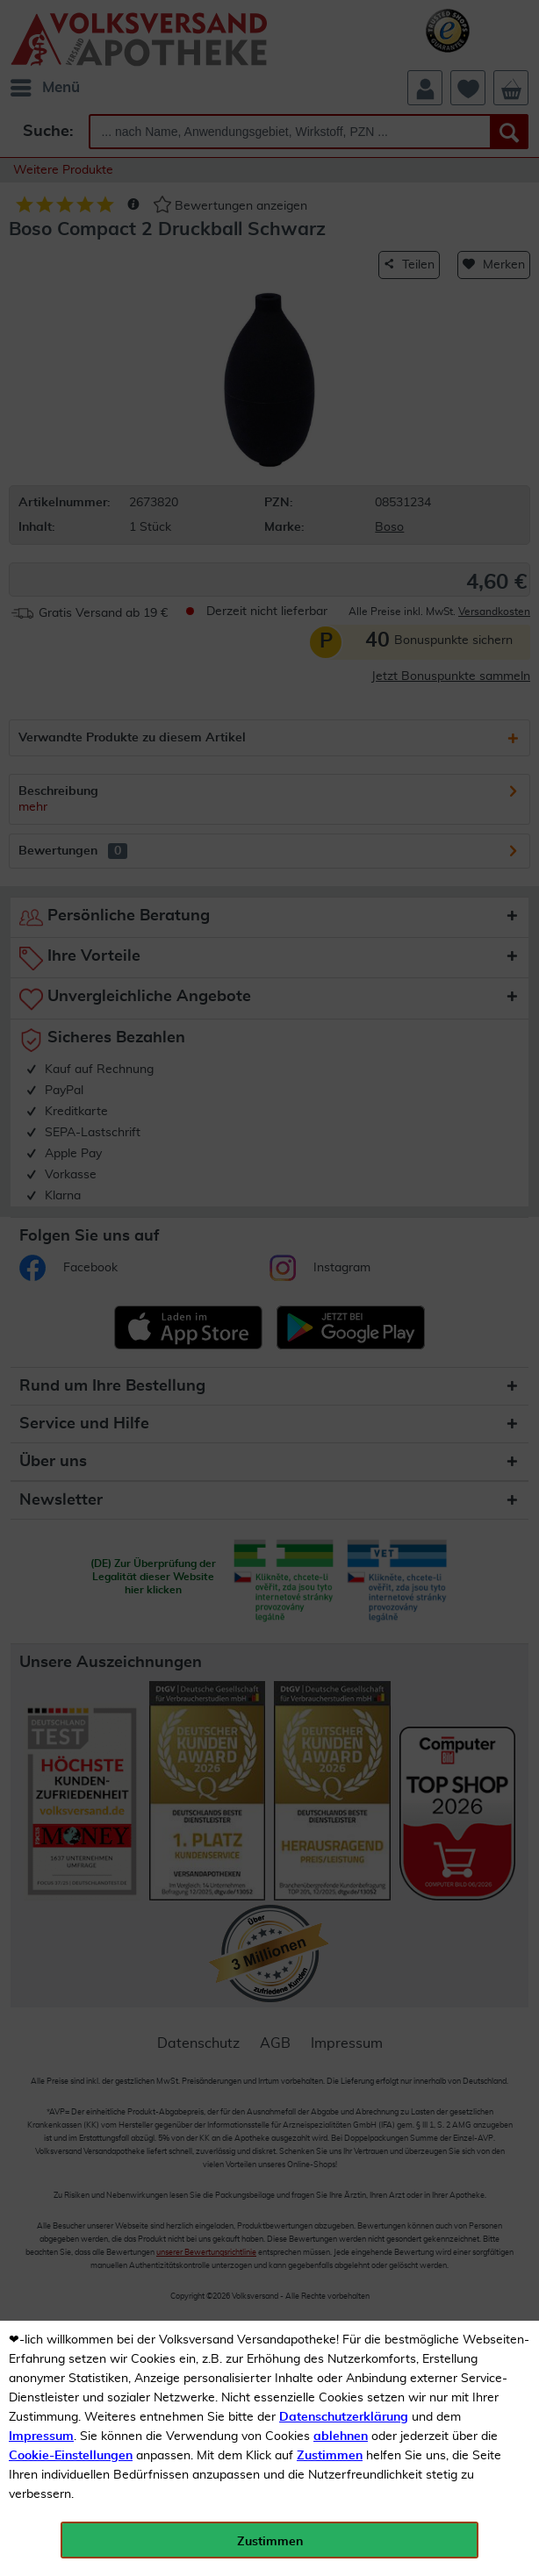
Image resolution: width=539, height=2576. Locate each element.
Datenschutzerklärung (343, 2417)
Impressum (41, 2436)
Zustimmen (330, 2456)
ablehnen (340, 2436)
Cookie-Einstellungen (71, 2456)
